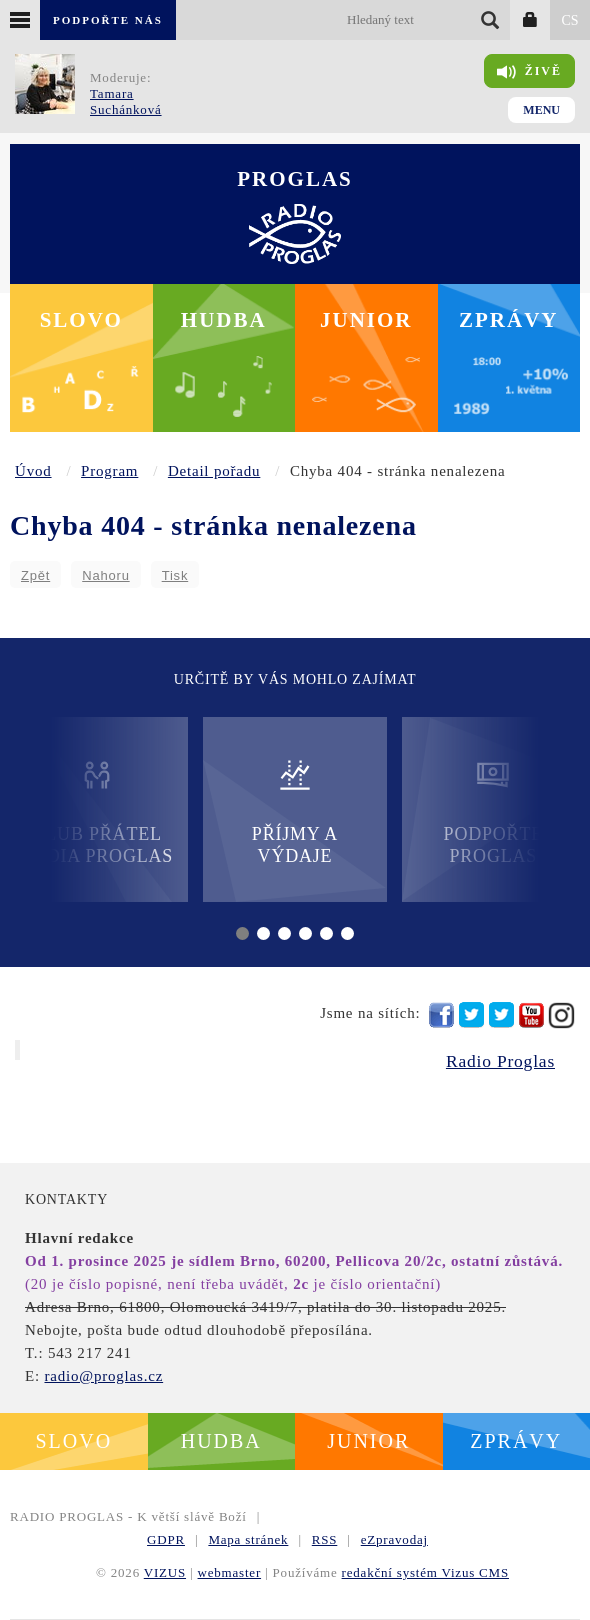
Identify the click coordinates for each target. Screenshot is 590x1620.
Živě (529, 72)
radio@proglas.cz (103, 1376)
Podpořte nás (108, 20)
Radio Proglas (500, 1061)
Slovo (81, 320)
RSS (325, 1539)
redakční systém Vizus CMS (425, 1572)
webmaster (230, 1572)
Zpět (35, 575)
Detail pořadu (214, 471)
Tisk (175, 575)
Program (109, 471)
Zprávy (509, 320)
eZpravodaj (394, 1539)
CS (569, 20)
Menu (541, 110)
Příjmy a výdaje (295, 811)
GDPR (166, 1539)
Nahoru (105, 575)
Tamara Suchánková (126, 101)
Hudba (224, 320)
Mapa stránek (248, 1539)
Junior (366, 320)
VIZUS (165, 1572)
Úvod (33, 471)
